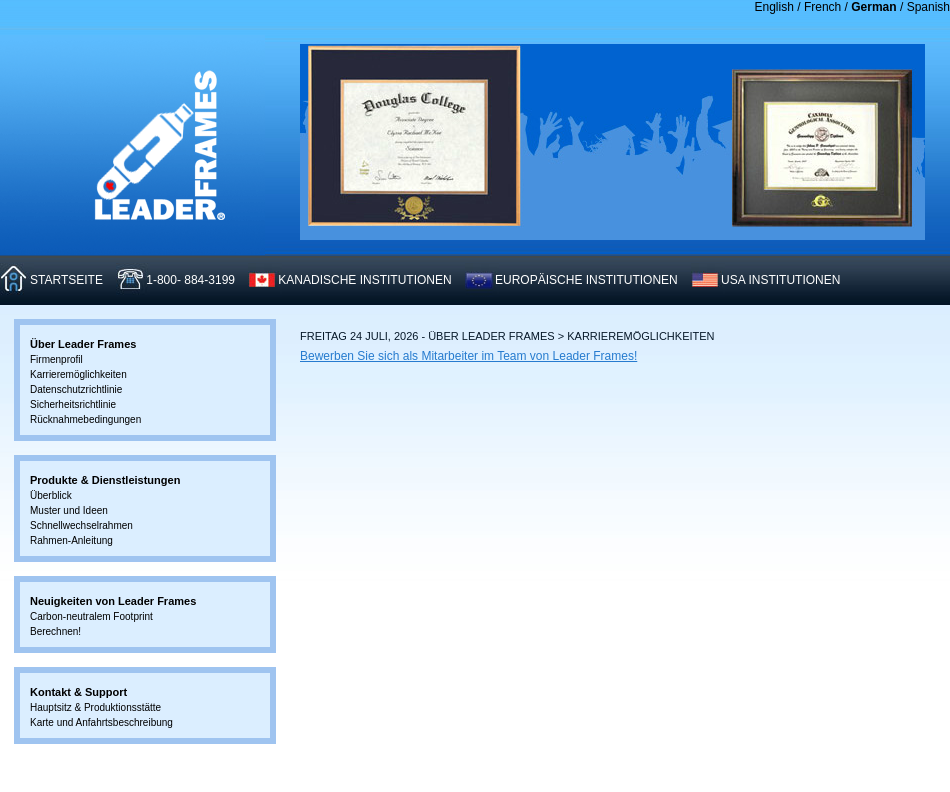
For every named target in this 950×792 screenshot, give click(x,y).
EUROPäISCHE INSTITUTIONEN (586, 280)
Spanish (928, 7)
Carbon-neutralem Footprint (91, 616)
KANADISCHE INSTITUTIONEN (364, 280)
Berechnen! (55, 631)
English (774, 7)
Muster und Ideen (69, 510)
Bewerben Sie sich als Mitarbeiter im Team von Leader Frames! (468, 356)
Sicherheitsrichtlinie (73, 404)
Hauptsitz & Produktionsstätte (95, 707)
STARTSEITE (66, 280)
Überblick (51, 495)
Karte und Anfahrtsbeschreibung (101, 722)
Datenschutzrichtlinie (76, 389)
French (822, 7)
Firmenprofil (56, 359)
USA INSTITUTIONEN (780, 280)
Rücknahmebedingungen (85, 419)
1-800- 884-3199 (190, 280)
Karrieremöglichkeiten (78, 374)
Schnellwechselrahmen (81, 525)
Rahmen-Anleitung (71, 540)
